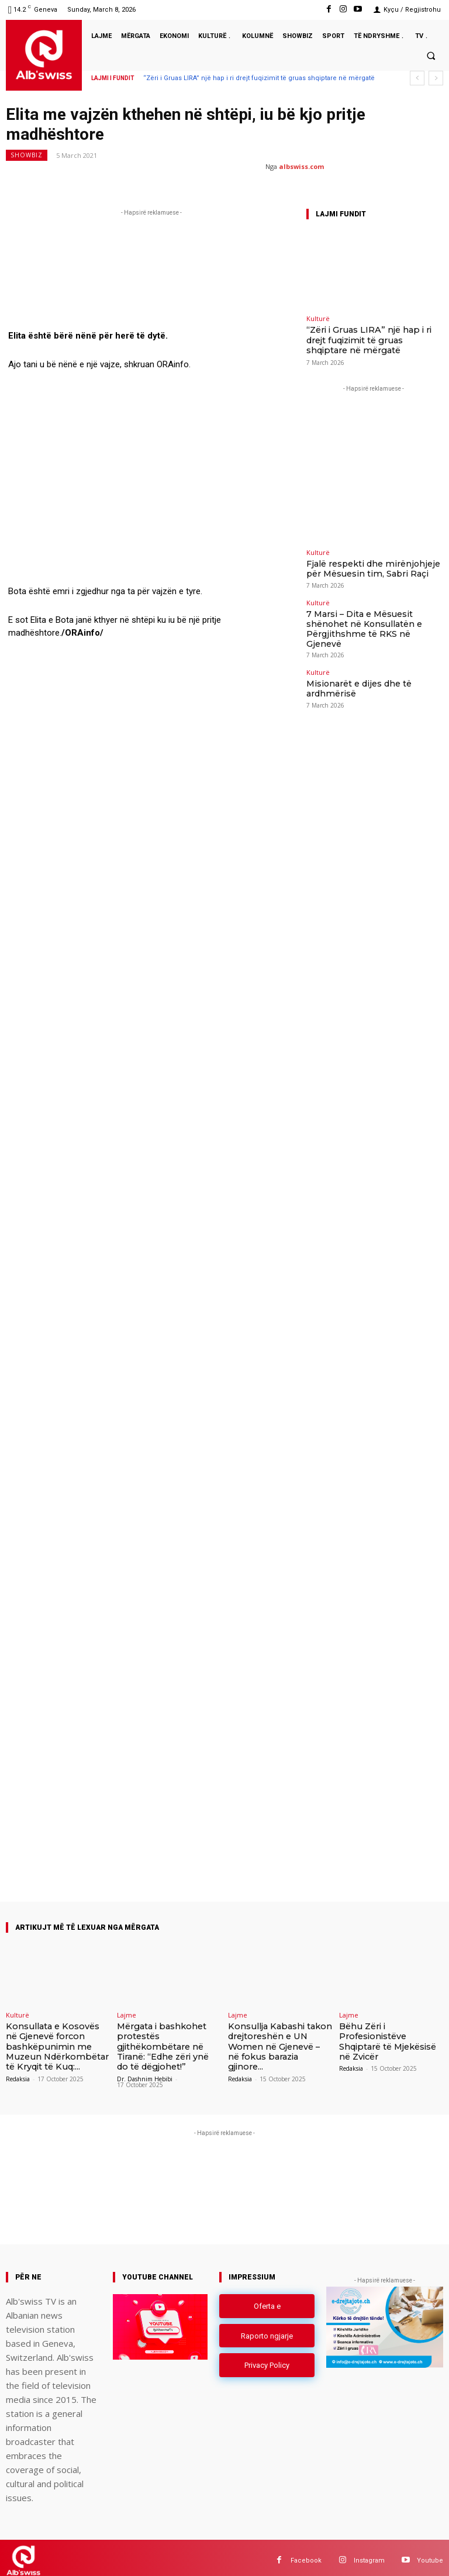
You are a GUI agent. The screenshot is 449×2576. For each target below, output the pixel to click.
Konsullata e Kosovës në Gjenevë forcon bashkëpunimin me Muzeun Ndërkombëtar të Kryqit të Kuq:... (57, 2044)
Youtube (430, 2554)
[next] (436, 78)
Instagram (369, 2554)
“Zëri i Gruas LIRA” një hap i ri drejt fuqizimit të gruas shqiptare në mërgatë (259, 78)
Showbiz (26, 155)
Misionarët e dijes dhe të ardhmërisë (366, 658)
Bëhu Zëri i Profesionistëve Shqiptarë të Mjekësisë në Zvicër (390, 2035)
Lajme (126, 2015)
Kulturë (318, 318)
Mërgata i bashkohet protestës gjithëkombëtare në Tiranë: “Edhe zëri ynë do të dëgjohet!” (166, 2044)
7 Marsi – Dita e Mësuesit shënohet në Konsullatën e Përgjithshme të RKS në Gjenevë (368, 613)
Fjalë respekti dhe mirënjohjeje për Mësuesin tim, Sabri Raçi (362, 563)
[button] (431, 55)
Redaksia (18, 2074)
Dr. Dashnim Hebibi (144, 2074)
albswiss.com (301, 166)
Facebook (306, 2554)
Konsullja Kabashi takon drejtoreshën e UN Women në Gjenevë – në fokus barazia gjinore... (276, 2039)
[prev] (417, 78)
